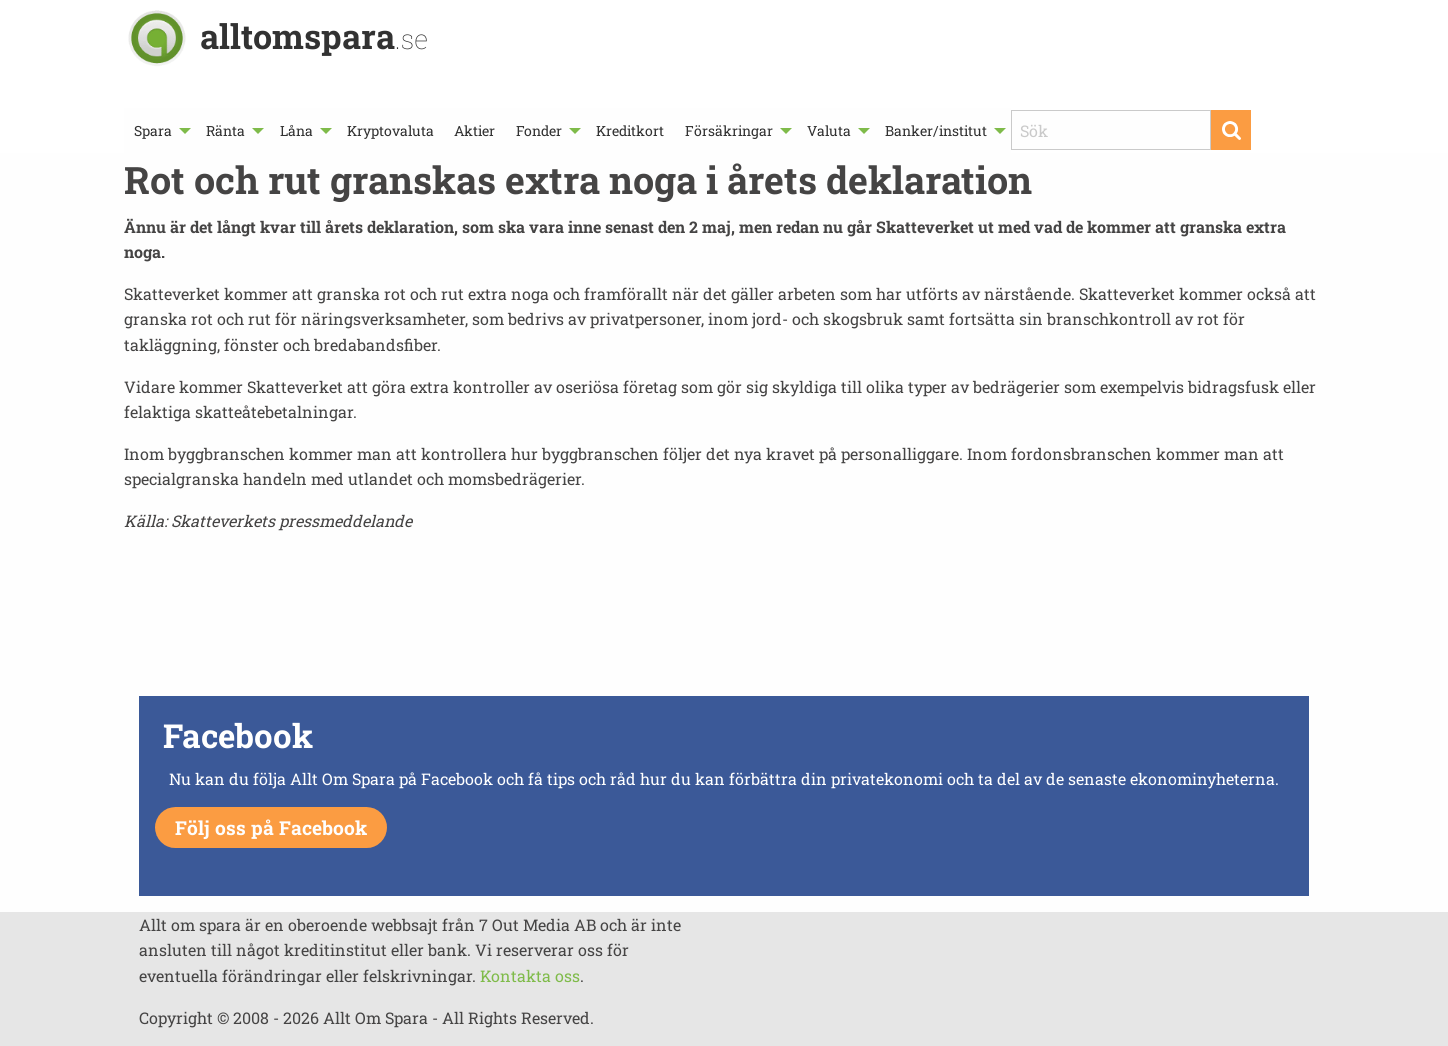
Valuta (829, 130)
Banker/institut (936, 130)
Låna (296, 130)
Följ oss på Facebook (271, 827)
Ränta (225, 130)
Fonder (539, 130)
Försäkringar (729, 130)
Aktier (474, 130)
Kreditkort (630, 130)
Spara (153, 130)
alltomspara (314, 35)
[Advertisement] (724, 620)
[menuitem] (160, 130)
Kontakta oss (530, 975)
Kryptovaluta (390, 130)
